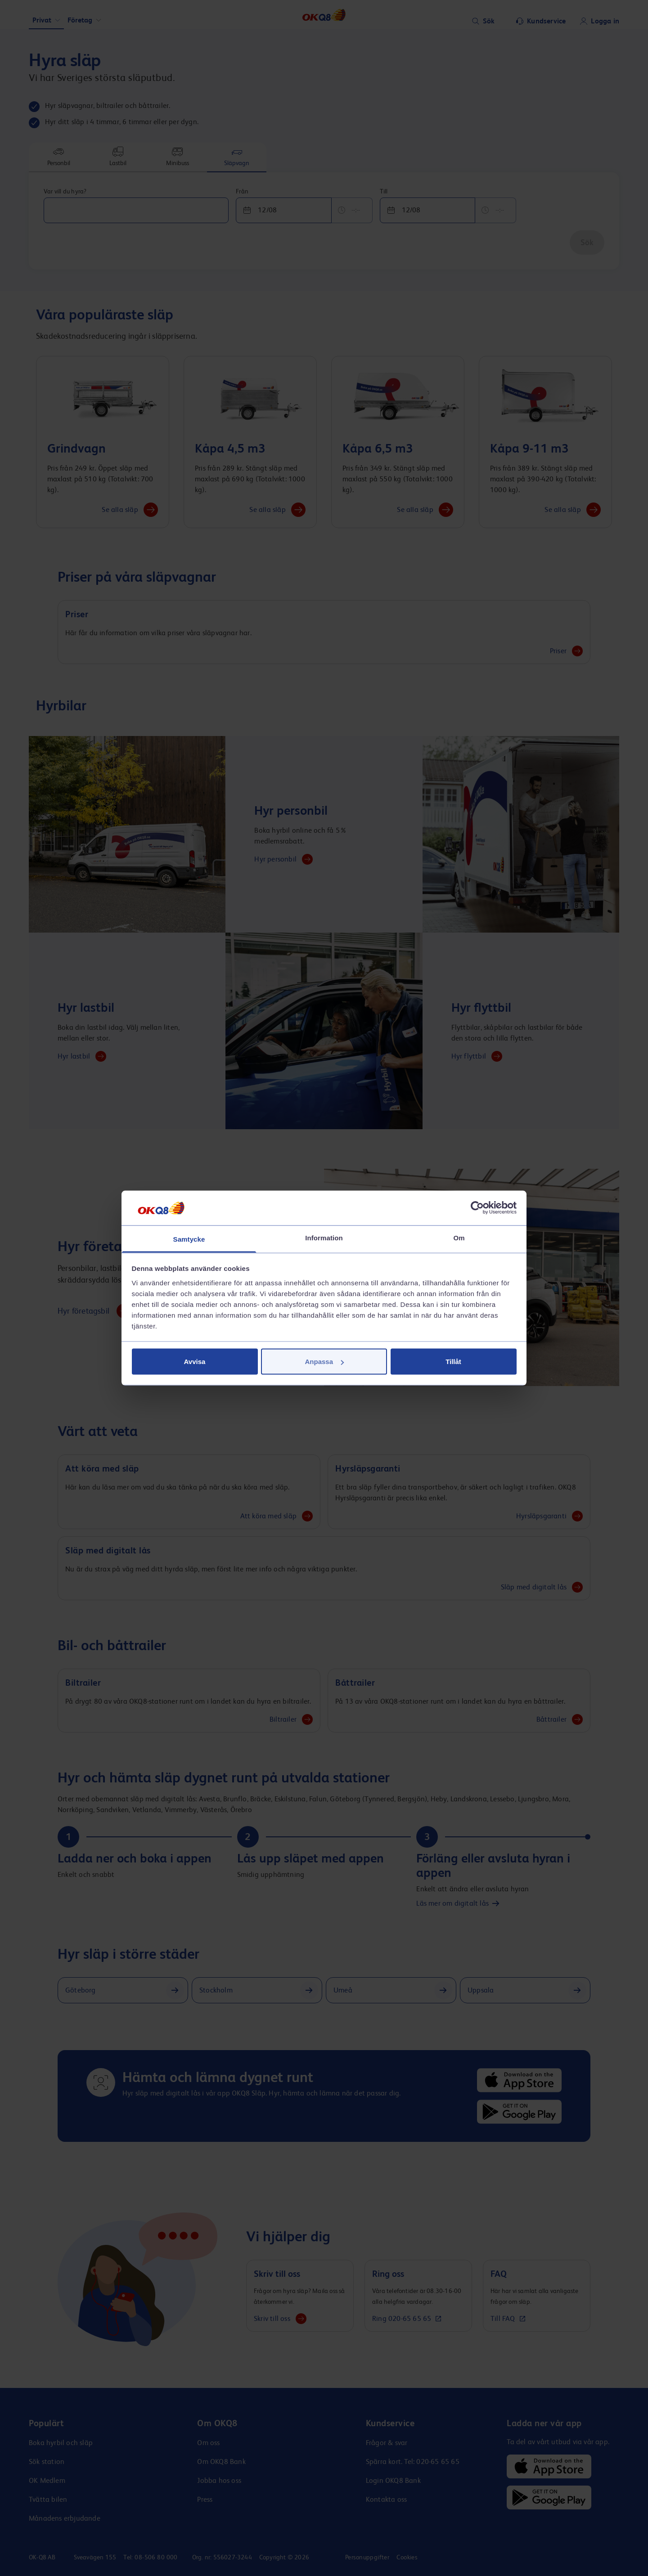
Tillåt (453, 1361)
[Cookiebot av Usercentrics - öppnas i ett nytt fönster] (477, 1208)
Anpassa (324, 1361)
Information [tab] (324, 1237)
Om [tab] (458, 1237)
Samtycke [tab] (189, 1239)
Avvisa (195, 1361)
